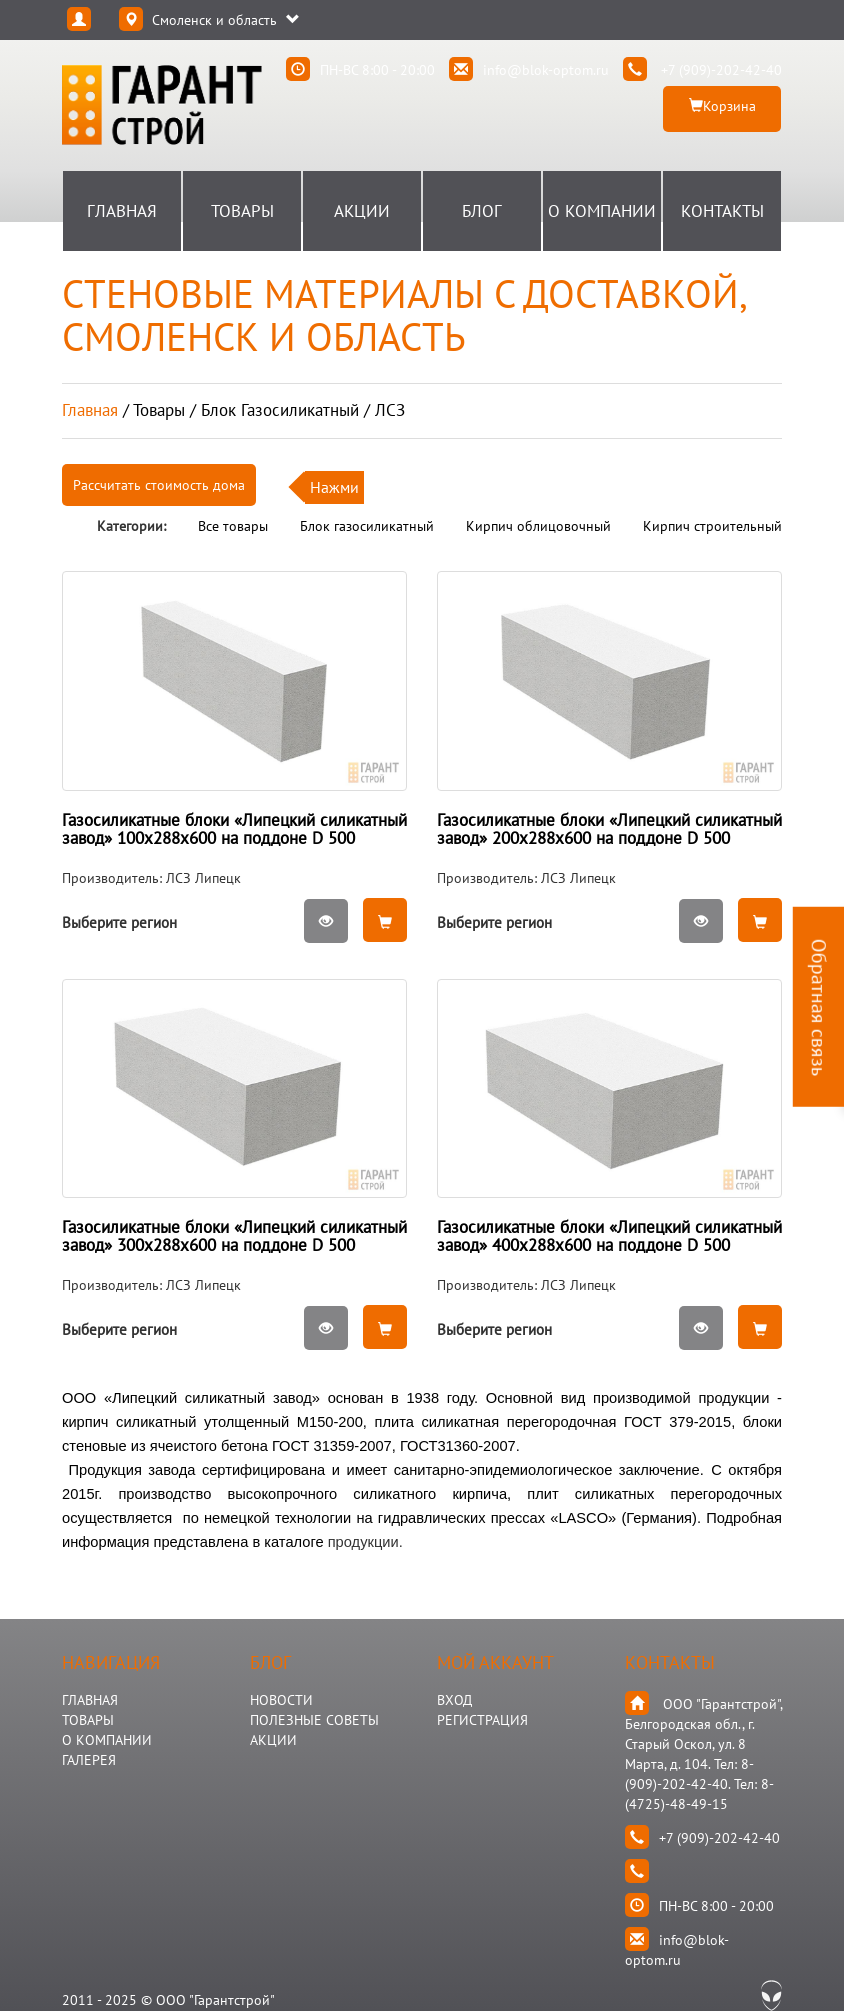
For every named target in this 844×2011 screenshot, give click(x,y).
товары (159, 410)
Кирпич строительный (712, 526)
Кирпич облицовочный (538, 526)
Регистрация (482, 1720)
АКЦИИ (273, 1740)
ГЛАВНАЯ (90, 1700)
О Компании (602, 211)
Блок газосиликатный (367, 526)
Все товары (233, 526)
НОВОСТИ (281, 1700)
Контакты (722, 211)
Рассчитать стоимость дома (159, 485)
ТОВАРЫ (88, 1720)
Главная (122, 211)
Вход (454, 1700)
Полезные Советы (314, 1720)
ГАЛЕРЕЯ (89, 1760)
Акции (362, 211)
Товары (242, 211)
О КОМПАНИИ (107, 1740)
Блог (482, 211)
